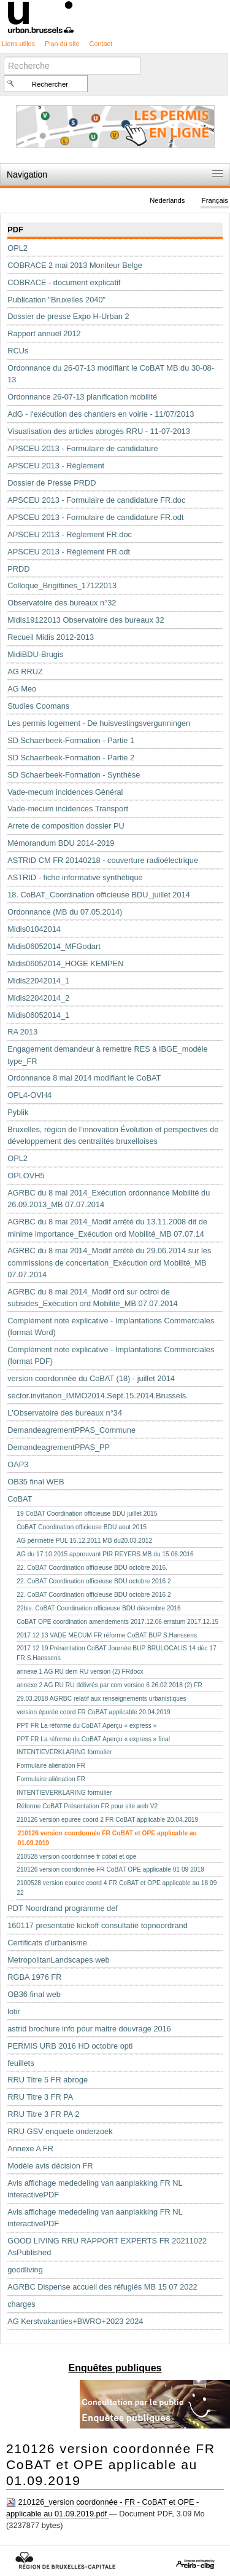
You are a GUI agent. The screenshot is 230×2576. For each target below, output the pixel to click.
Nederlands (167, 200)
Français (215, 200)
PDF (15, 229)
